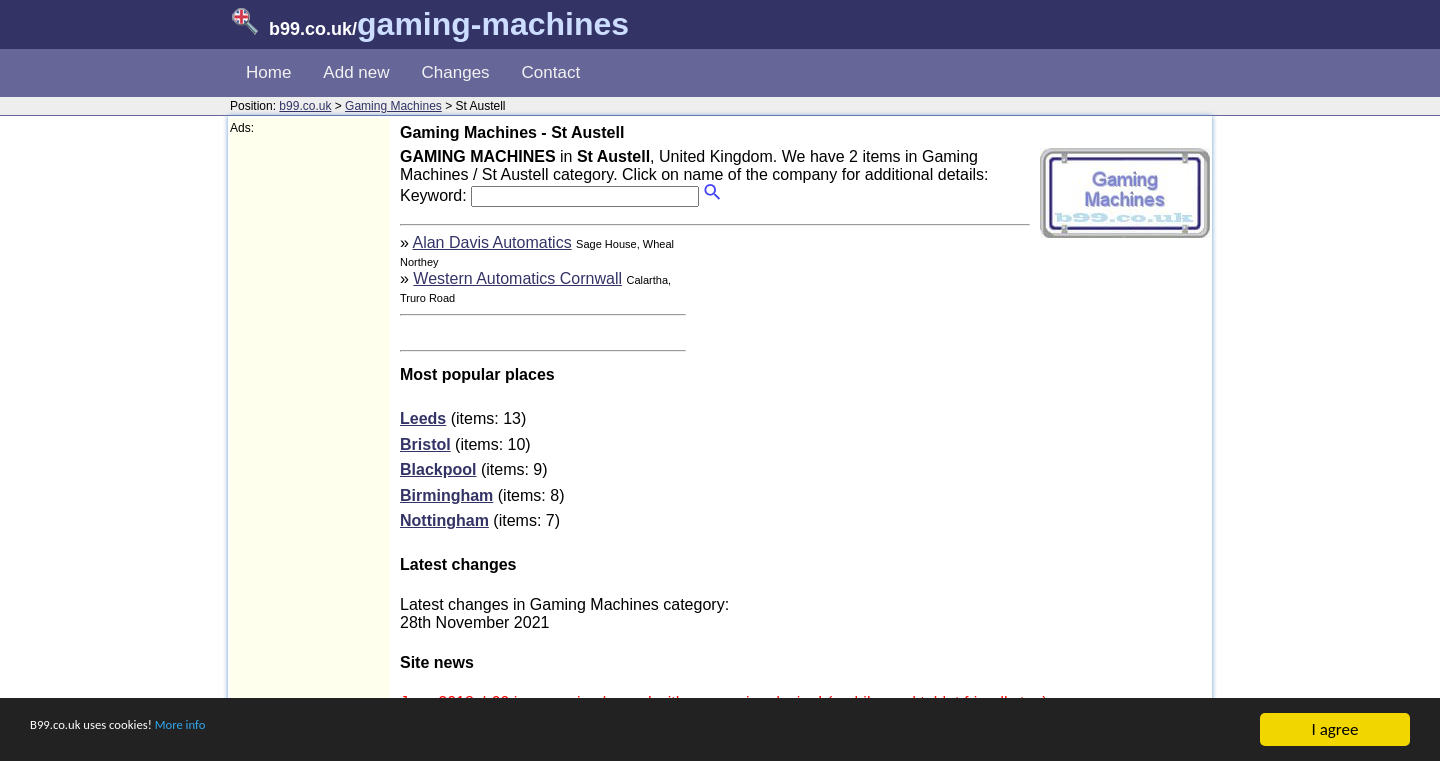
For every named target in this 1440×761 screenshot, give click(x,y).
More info (231, 731)
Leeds (423, 418)
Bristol (425, 444)
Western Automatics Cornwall (517, 278)
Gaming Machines (393, 106)
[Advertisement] (310, 436)
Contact (551, 72)
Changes (456, 72)
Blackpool (438, 469)
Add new (356, 72)
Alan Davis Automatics (491, 242)
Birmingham (446, 495)
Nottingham (444, 520)
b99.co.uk (305, 106)
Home (268, 72)
